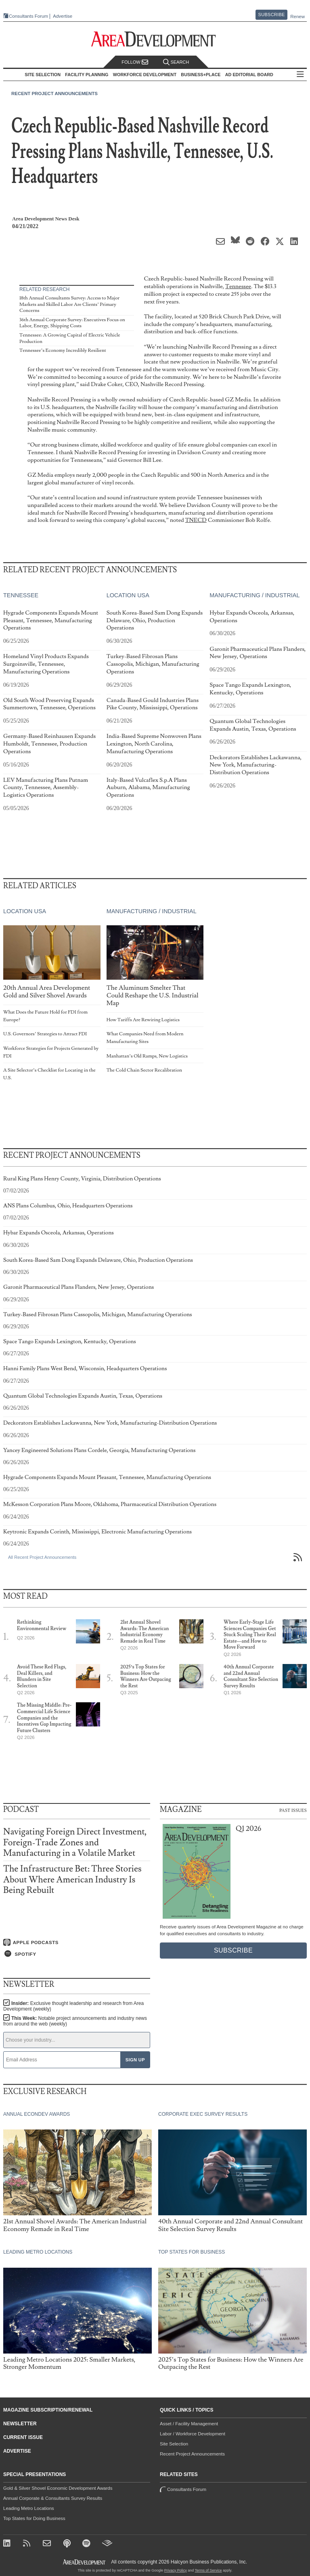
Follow (134, 62)
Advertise (62, 16)
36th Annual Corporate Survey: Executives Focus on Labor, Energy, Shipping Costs (72, 323)
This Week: (75, 2021)
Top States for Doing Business (34, 2518)
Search (176, 62)
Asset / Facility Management (189, 2423)
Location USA (128, 595)
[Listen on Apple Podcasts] (76, 1942)
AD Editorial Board (249, 74)
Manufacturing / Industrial (254, 595)
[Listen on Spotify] (76, 1953)
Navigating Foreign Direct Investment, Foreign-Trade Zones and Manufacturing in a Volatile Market (75, 1842)
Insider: (73, 2006)
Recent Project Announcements (54, 93)
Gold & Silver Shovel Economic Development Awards (57, 2488)
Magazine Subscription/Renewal (47, 2410)
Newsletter (20, 2423)
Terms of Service (208, 2570)
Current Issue (23, 2437)
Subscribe (271, 14)
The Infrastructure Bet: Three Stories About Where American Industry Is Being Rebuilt (72, 1879)
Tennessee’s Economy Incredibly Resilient (62, 350)
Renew (297, 16)
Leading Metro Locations (28, 2508)
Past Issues (293, 1810)
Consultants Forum (28, 16)
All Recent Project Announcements (42, 1557)
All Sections (300, 75)
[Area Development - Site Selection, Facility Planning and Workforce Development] (155, 39)
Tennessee (238, 286)
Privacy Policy (175, 2570)
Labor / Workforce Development (192, 2433)
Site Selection (174, 2443)
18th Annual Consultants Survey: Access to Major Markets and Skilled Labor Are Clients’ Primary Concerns (69, 304)
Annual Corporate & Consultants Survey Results (52, 2498)
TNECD (196, 520)
